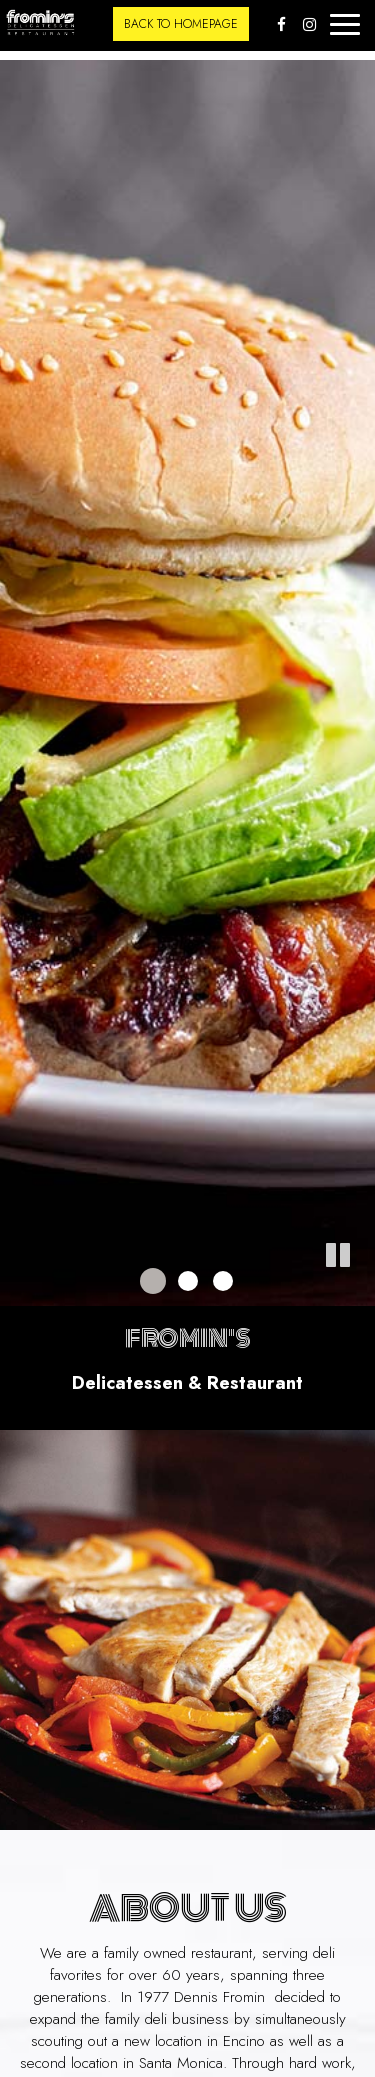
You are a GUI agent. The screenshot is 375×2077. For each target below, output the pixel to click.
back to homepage (181, 24)
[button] (360, 1291)
